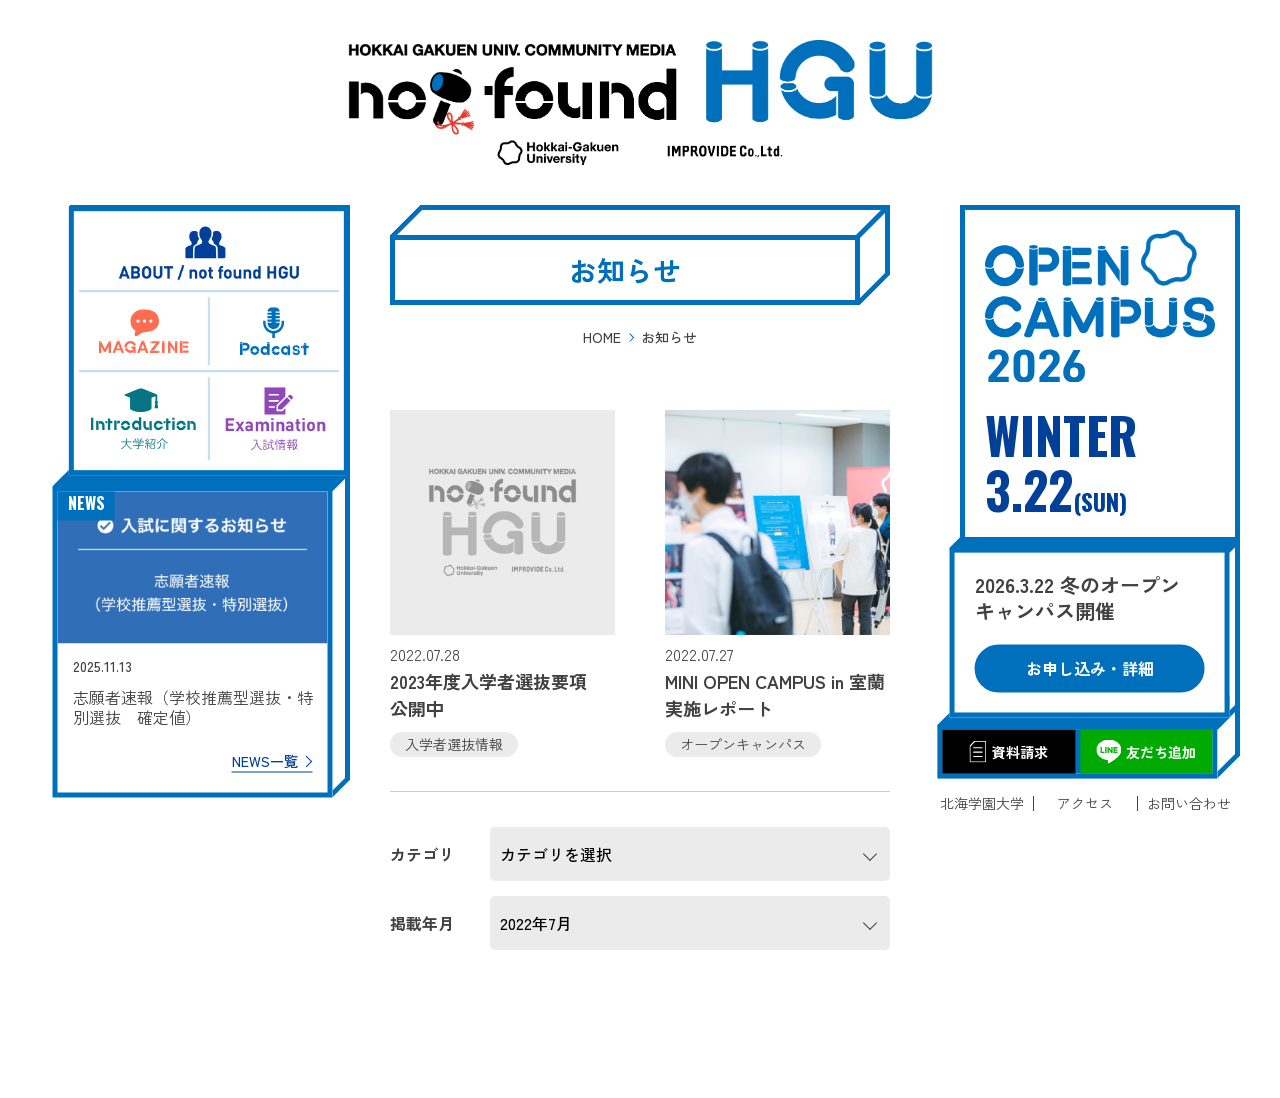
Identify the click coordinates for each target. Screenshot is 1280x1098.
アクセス (1085, 803)
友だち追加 (1153, 745)
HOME (602, 337)
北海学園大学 (982, 803)
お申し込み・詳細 (1100, 658)
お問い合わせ (1189, 803)
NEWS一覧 (274, 752)
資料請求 (1016, 745)
